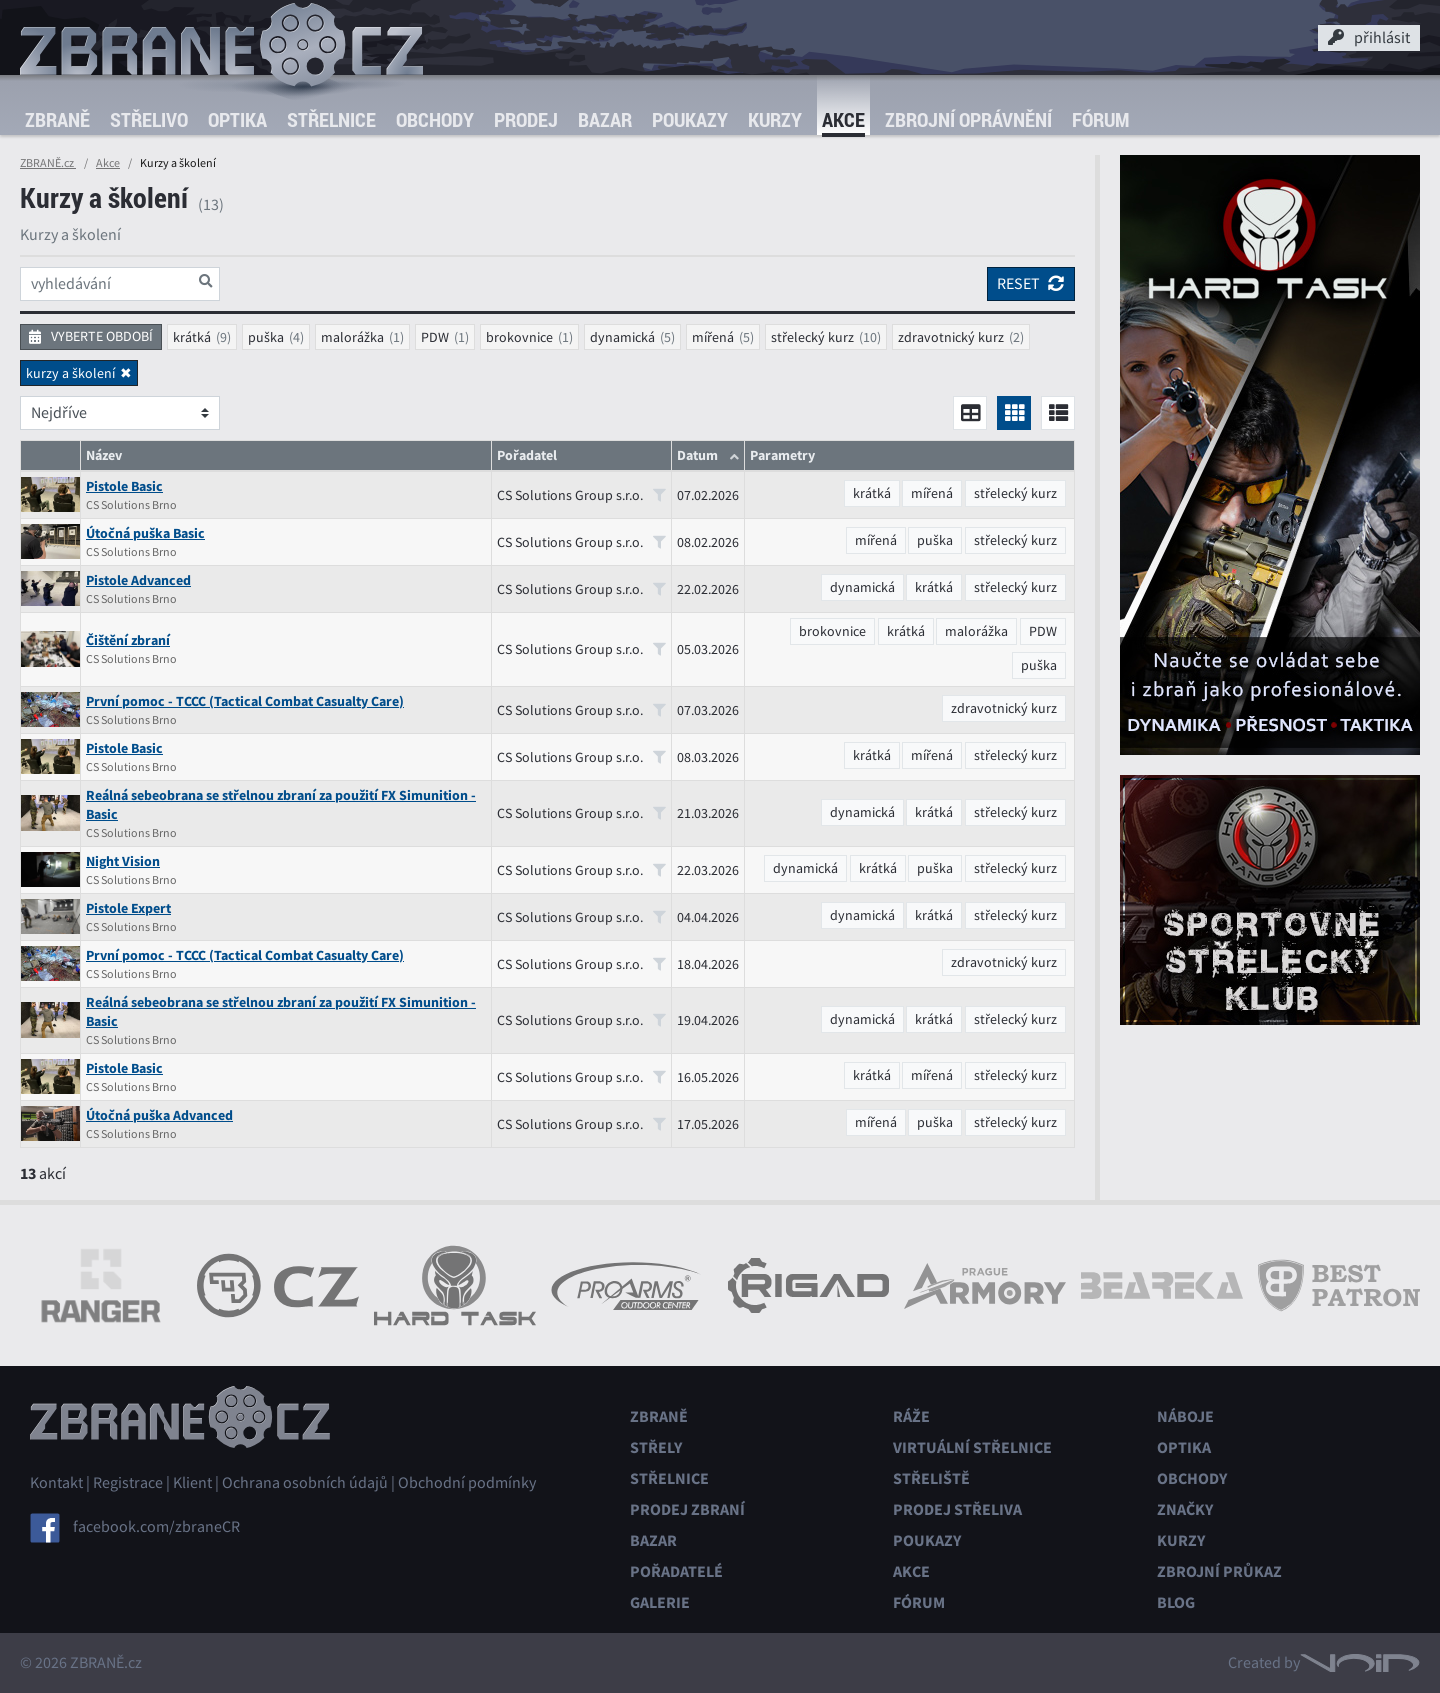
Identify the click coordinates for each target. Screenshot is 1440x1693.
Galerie (660, 1602)
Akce (843, 119)
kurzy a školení (70, 373)
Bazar (605, 119)
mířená (713, 337)
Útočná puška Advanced (159, 1115)
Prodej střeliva (957, 1509)
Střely (656, 1447)
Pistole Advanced (138, 580)
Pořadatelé (676, 1571)
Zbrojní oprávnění (968, 119)
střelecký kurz (812, 337)
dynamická (622, 337)
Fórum (1100, 119)
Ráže (911, 1416)
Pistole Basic (124, 486)
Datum (697, 455)
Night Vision (123, 861)
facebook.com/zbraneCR (156, 1527)
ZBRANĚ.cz (48, 163)
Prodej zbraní (687, 1509)
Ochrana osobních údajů (305, 1483)
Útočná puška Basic (145, 533)
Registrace (128, 1483)
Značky (1185, 1509)
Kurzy (775, 119)
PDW (435, 337)
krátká (192, 337)
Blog (1176, 1602)
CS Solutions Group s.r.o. (581, 495)
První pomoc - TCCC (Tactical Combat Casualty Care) (245, 701)
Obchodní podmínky (467, 1483)
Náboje (1185, 1416)
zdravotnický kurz (951, 337)
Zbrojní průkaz (1219, 1571)
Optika (237, 119)
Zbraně (57, 119)
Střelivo (149, 119)
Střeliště (931, 1478)
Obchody (435, 119)
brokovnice (519, 337)
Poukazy (690, 119)
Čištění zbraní (128, 640)
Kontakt (56, 1483)
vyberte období (91, 336)
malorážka (352, 337)
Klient (192, 1483)
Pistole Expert (128, 908)
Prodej (526, 119)
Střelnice (331, 119)
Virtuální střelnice (972, 1447)
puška (266, 337)
